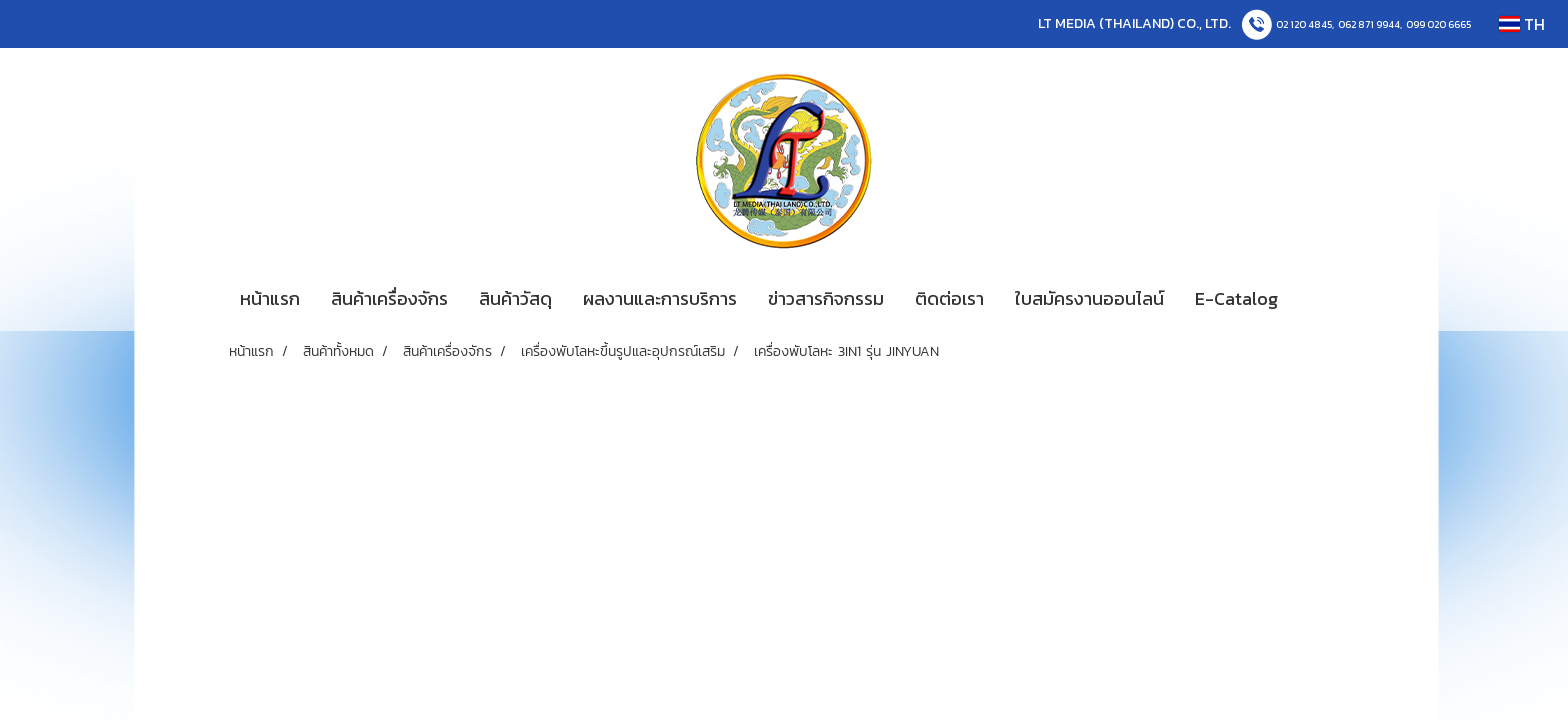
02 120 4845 (1304, 24)
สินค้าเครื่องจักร (389, 298)
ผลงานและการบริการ (660, 298)
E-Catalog (1236, 298)
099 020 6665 (1438, 24)
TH (1522, 24)
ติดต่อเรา (949, 298)
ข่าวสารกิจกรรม (826, 298)
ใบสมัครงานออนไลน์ (1089, 298)
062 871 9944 (1369, 24)
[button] (1323, 299)
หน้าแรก (270, 298)
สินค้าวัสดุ (515, 298)
